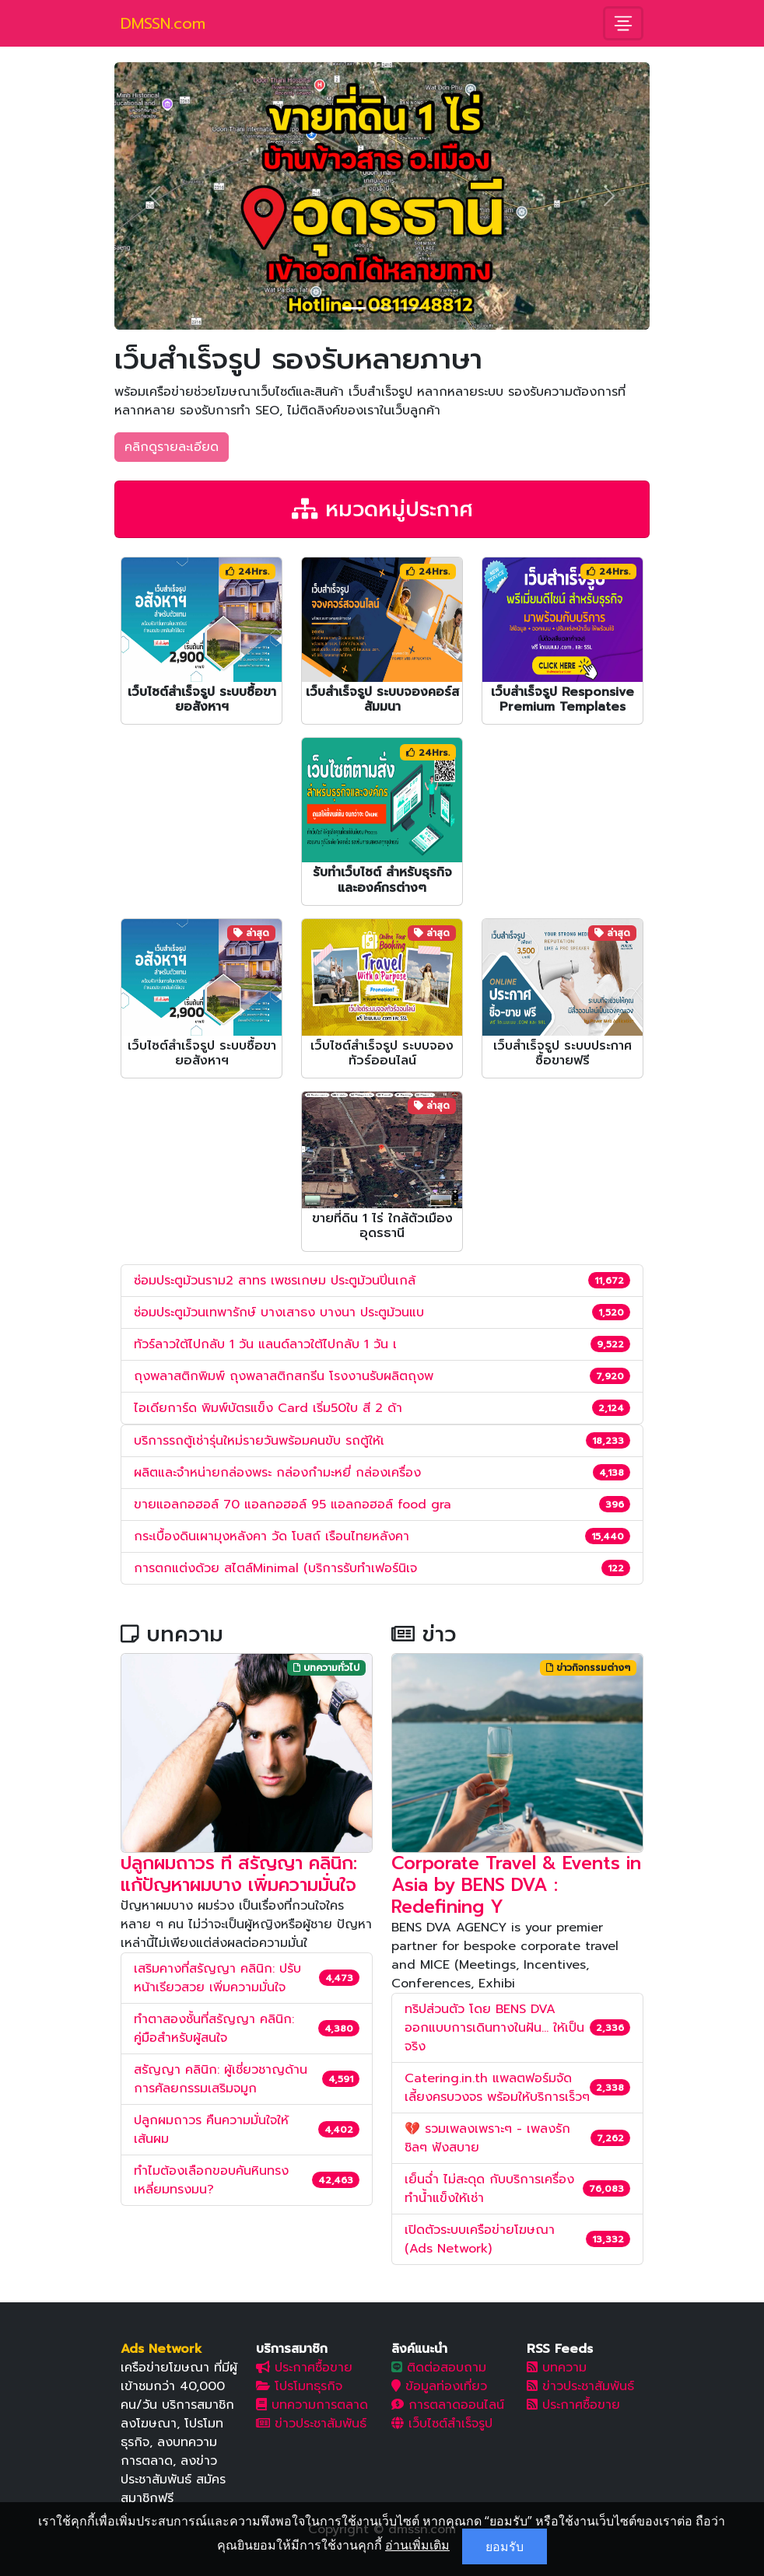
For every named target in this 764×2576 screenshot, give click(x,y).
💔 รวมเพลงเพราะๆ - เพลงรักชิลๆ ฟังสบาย (487, 2138)
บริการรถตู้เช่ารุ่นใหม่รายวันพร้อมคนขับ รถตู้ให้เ (259, 1440)
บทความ (557, 2367)
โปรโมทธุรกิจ (299, 2386)
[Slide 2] (382, 308)
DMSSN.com (163, 23)
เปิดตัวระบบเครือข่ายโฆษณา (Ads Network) (480, 2239)
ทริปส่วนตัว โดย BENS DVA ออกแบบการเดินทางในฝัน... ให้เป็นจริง (494, 2028)
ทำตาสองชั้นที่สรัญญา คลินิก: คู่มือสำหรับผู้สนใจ (214, 2028)
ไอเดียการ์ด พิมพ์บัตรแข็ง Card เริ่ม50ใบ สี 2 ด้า (268, 1408)
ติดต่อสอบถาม (438, 2367)
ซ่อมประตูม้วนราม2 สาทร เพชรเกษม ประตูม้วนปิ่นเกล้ (274, 1280)
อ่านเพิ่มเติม (417, 2544)
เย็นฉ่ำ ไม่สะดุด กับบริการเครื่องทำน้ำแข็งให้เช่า (489, 2188)
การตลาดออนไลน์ (447, 2405)
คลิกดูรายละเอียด (171, 447)
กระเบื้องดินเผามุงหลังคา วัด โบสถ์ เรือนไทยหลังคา (271, 1536)
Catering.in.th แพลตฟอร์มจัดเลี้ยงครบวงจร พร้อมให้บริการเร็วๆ (497, 2087)
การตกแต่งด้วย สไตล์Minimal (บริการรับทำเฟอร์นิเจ (275, 1568)
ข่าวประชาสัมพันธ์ (311, 2423)
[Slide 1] (354, 308)
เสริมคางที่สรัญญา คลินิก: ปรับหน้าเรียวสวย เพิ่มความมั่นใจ (217, 1978)
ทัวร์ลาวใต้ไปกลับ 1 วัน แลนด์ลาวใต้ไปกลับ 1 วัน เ (265, 1344)
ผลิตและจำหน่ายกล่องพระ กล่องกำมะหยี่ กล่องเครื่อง (277, 1472)
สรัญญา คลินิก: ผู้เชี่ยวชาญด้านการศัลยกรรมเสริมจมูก (220, 2079)
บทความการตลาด (312, 2405)
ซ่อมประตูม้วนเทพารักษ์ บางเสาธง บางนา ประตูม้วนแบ (279, 1312)
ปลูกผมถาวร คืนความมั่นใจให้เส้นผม (211, 2129)
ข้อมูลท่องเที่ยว (439, 2386)
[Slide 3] (410, 308)
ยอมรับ (504, 2546)
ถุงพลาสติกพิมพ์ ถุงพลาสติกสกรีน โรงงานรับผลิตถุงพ (283, 1376)
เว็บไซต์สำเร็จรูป (441, 2423)
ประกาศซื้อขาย (304, 2367)
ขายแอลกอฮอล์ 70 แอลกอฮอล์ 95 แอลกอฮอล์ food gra (292, 1504)
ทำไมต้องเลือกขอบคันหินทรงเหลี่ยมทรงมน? (211, 2180)
